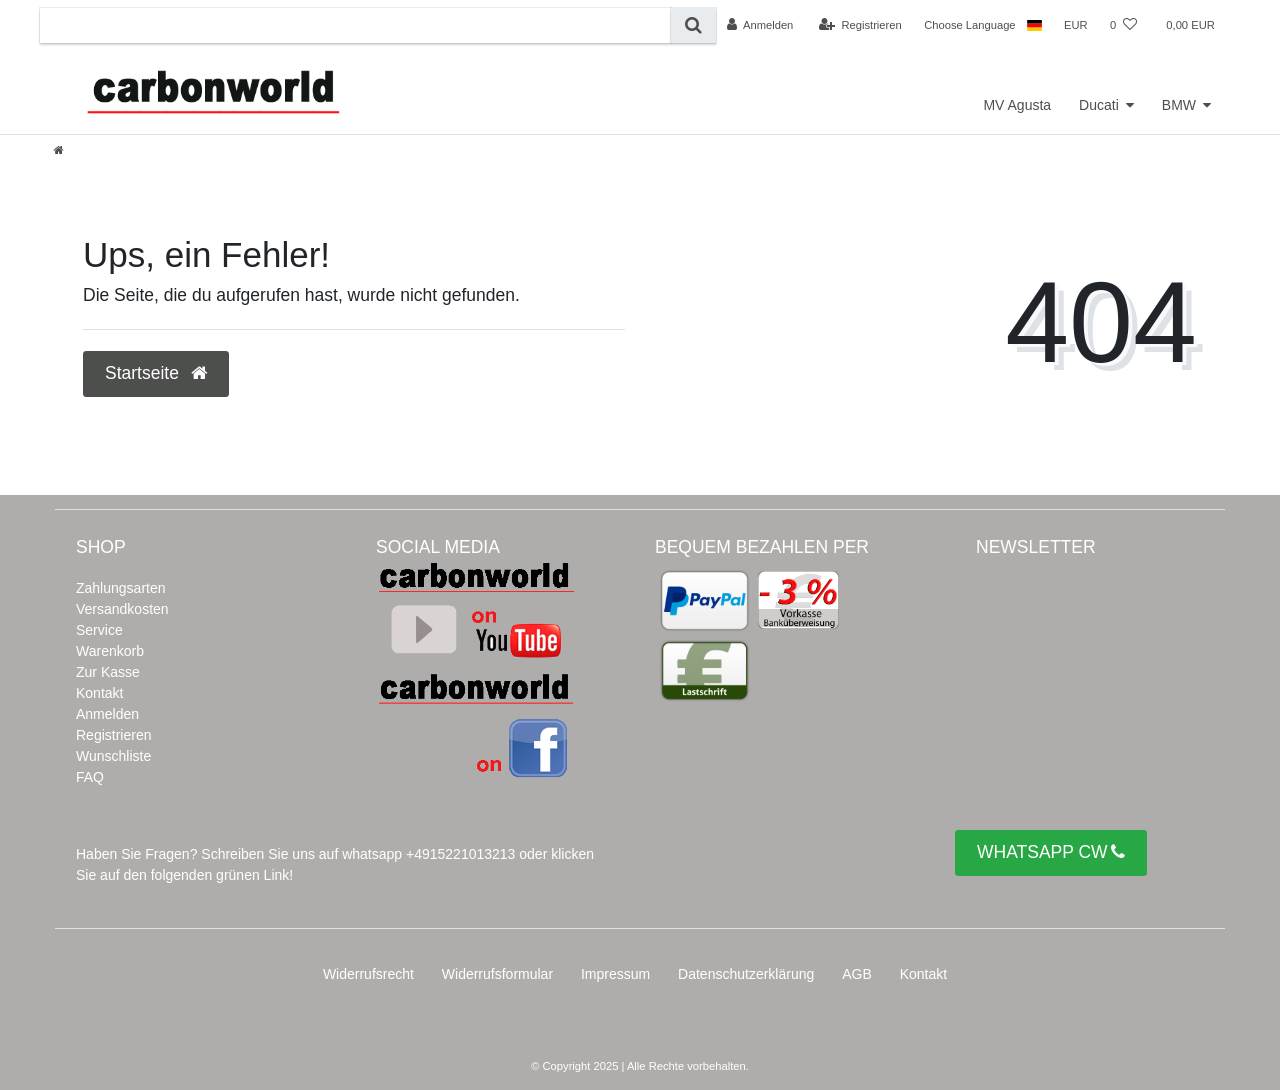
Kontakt (99, 693)
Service (99, 630)
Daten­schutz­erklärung (746, 974)
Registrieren (113, 735)
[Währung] (1076, 25)
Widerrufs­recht (368, 974)
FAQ (90, 777)
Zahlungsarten (121, 588)
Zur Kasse (108, 672)
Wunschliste (113, 756)
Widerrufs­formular (497, 974)
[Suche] (693, 25)
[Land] (1034, 25)
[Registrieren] (860, 25)
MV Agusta (1017, 105)
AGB (857, 974)
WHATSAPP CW (1051, 852)
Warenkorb (110, 651)
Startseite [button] (156, 373)
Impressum (615, 974)
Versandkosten (122, 609)
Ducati (1099, 105)
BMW (1179, 105)
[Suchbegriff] (355, 25)
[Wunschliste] (1123, 25)
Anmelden (107, 714)
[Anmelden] (760, 25)
